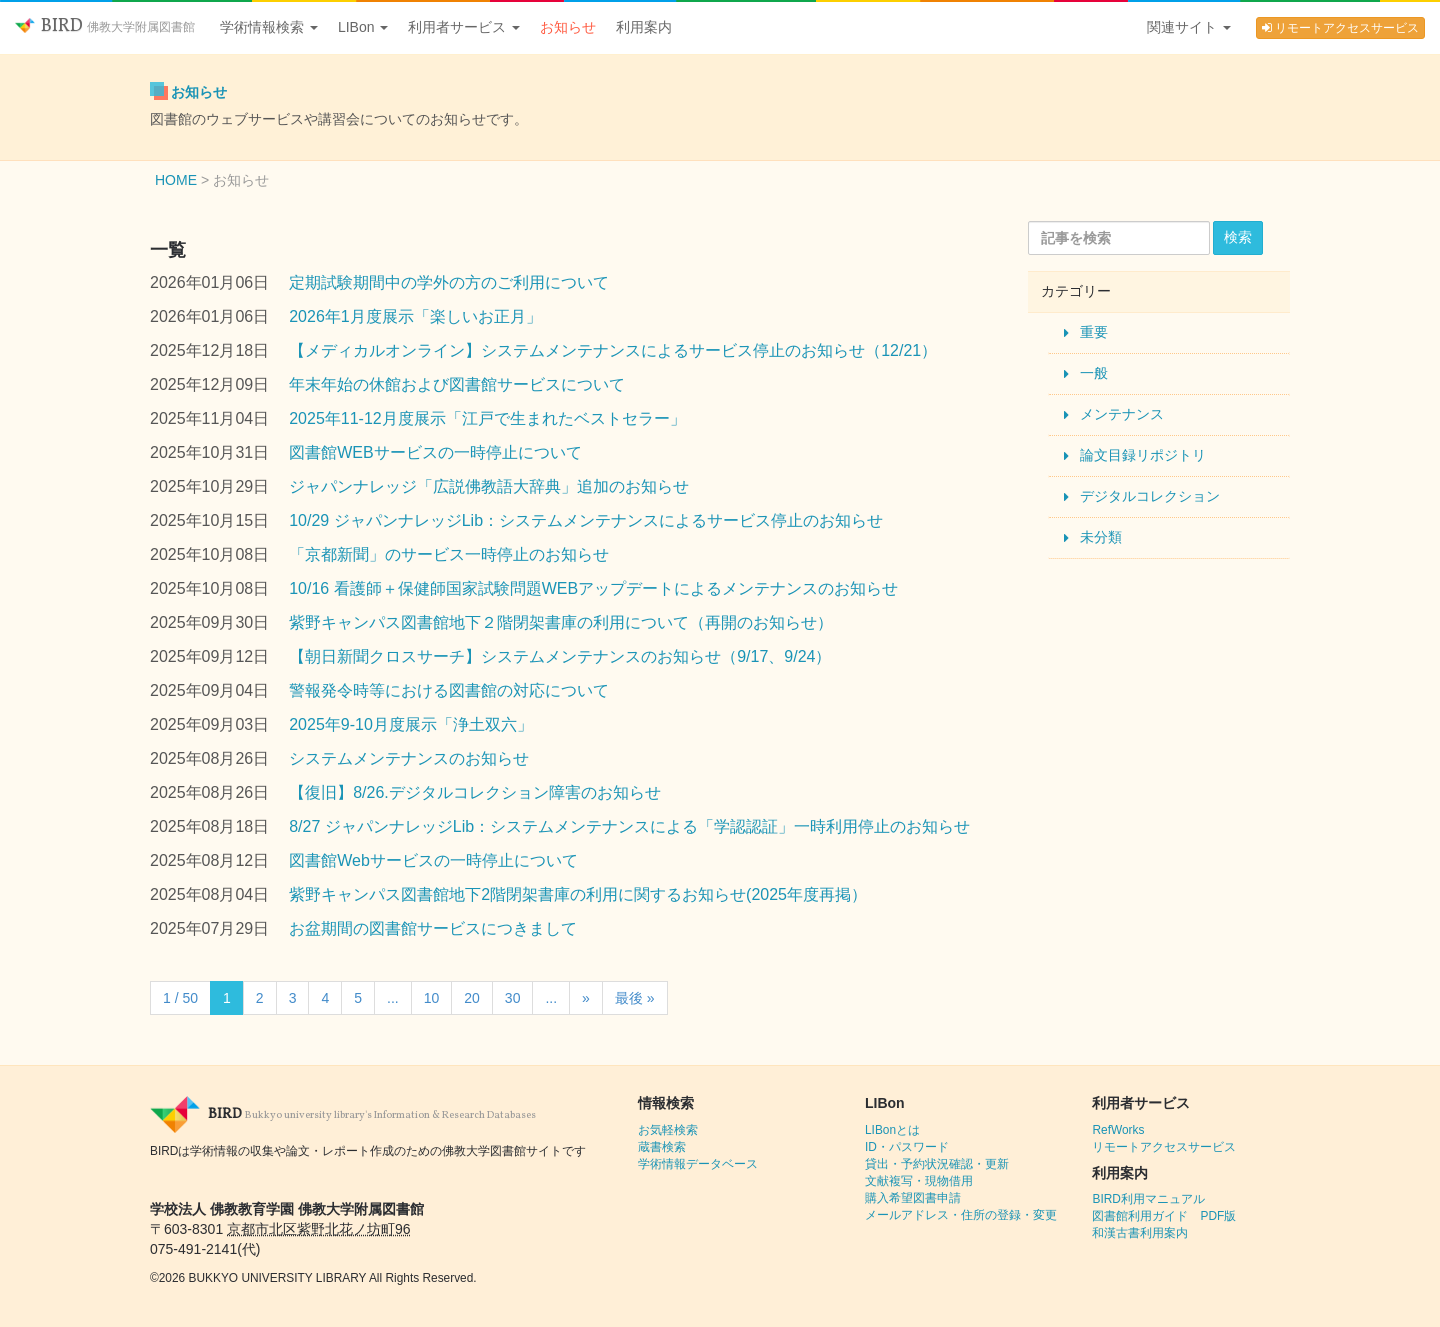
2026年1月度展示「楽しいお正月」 (415, 316)
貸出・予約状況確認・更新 (937, 1164)
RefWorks (1118, 1130)
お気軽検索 (668, 1130)
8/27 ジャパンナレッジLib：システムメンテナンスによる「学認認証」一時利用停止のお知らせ (629, 826)
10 (432, 998)
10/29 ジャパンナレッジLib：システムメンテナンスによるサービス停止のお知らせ (586, 520)
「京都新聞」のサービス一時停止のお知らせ (449, 554)
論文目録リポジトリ (1143, 455)
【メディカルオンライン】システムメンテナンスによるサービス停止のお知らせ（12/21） (613, 350)
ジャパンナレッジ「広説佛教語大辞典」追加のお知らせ (489, 486)
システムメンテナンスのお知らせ (409, 758)
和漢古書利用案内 (1140, 1233)
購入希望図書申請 (913, 1198)
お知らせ (568, 27)
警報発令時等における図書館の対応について (449, 690)
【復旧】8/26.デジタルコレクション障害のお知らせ (475, 792)
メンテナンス (1122, 414)
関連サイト (1189, 27)
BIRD (105, 26)
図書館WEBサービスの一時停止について (435, 452)
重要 (1094, 332)
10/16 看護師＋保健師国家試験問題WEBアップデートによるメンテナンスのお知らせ (593, 588)
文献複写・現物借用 (919, 1181)
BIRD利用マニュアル (1148, 1199)
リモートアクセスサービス (1340, 28)
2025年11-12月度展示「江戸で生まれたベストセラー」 (487, 418)
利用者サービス (464, 27)
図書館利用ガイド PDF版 (1164, 1216)
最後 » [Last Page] (635, 998)
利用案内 (644, 27)
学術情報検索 (269, 27)
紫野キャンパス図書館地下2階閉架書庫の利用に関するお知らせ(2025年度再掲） (578, 894)
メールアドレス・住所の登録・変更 (961, 1215)
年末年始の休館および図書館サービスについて (457, 384)
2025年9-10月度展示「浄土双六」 (411, 724)
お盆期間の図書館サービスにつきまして (433, 928)
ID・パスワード (907, 1147)
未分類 (1101, 537)
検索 (1238, 237)
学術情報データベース (698, 1164)
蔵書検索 (662, 1147)
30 (513, 998)
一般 (1094, 373)
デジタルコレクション (1150, 496)
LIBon (363, 27)
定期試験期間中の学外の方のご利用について (449, 282)
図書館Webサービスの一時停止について (433, 860)
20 (472, 998)
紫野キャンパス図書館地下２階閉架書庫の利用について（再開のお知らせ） (561, 622)
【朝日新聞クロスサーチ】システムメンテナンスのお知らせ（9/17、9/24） (560, 656)
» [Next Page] (586, 998)
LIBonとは (892, 1130)
